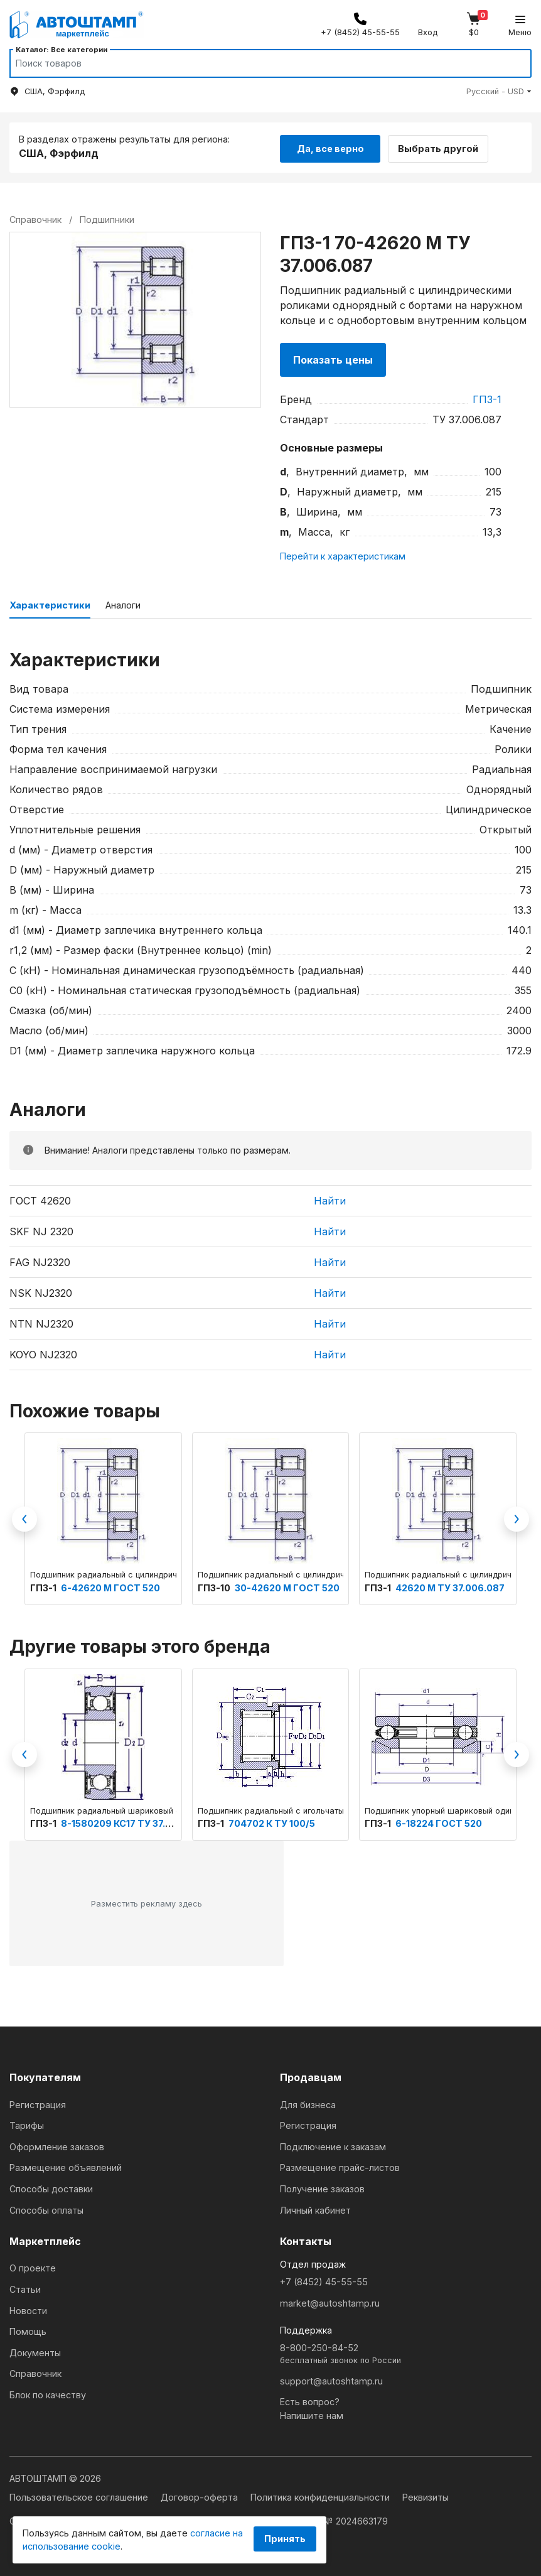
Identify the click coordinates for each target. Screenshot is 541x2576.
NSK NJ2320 (40, 1291)
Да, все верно (330, 146)
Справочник (35, 2371)
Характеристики (49, 603)
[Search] (258, 63)
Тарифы (26, 2123)
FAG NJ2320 (39, 1260)
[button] (499, 91)
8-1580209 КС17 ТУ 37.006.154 (131, 1821)
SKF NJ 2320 (41, 1229)
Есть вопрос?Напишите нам (311, 2407)
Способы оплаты (46, 2208)
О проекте (32, 2266)
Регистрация (37, 2102)
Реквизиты (425, 2495)
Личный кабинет (315, 2208)
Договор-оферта (200, 2495)
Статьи (25, 2287)
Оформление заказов (56, 2145)
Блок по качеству (47, 2393)
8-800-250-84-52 (406, 2353)
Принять (285, 2538)
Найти (330, 1199)
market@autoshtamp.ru (330, 2301)
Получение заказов (322, 2187)
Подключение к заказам (333, 2145)
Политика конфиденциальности (321, 2495)
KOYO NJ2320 (43, 1352)
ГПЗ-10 (215, 1586)
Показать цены (333, 358)
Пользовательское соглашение (80, 2495)
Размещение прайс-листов (340, 2165)
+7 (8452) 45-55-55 (324, 2280)
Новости (28, 2308)
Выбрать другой (444, 146)
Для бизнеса (308, 2102)
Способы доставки (51, 2187)
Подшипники (107, 217)
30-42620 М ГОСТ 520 (287, 1586)
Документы (35, 2351)
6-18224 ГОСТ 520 (438, 1821)
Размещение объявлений (65, 2165)
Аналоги (123, 603)
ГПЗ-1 (487, 397)
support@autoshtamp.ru (331, 2379)
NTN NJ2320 (41, 1322)
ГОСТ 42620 (40, 1199)
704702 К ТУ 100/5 (271, 1821)
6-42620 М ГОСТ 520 (110, 1586)
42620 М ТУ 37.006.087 (450, 1586)
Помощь (27, 2329)
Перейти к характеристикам (342, 554)
